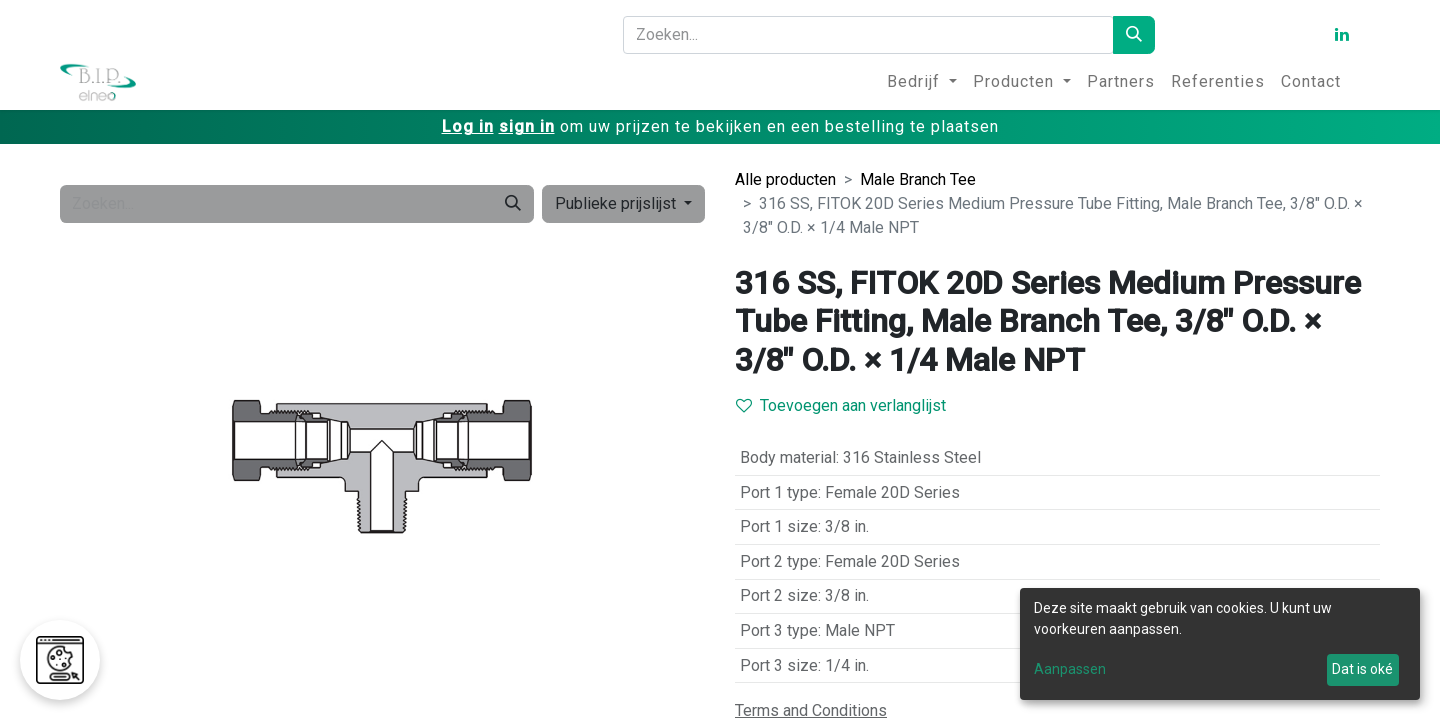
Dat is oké (1362, 669)
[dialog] (1220, 644)
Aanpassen (1070, 669)
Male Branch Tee (918, 179)
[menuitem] (922, 82)
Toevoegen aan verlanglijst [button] (841, 405)
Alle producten (785, 179)
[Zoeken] (1134, 35)
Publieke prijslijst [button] (617, 203)
